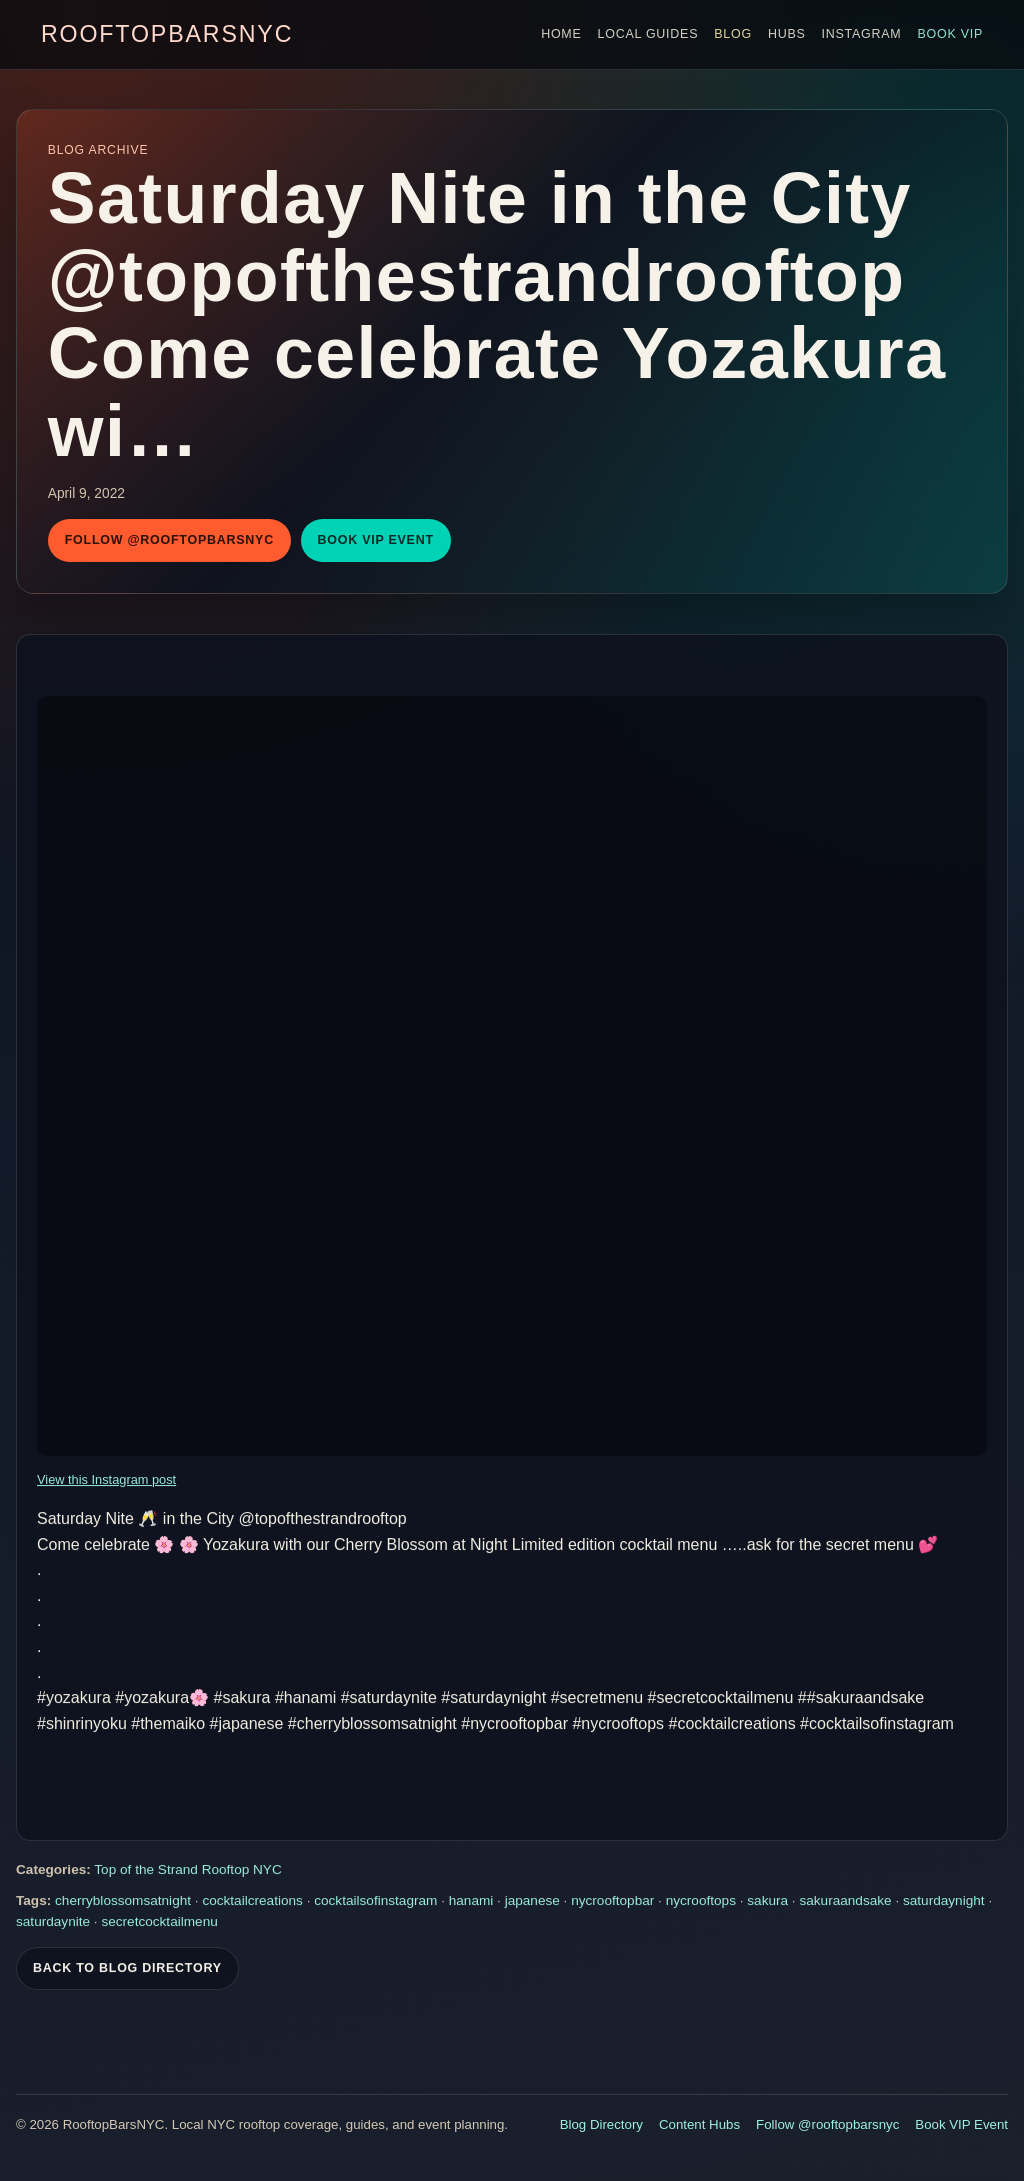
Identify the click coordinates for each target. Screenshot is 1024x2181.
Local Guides (648, 34)
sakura (767, 1902)
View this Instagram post (106, 1481)
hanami (471, 1902)
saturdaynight (944, 1902)
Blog (733, 34)
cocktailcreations (252, 1902)
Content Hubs (699, 2124)
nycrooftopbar (612, 1902)
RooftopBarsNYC (167, 34)
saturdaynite (53, 1923)
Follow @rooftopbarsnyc (169, 540)
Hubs (787, 34)
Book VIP (950, 34)
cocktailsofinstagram (375, 1902)
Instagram (862, 34)
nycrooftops (701, 1902)
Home (561, 34)
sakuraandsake (845, 1902)
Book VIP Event (376, 540)
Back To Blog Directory (127, 1970)
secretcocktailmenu (159, 1923)
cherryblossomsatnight (123, 1902)
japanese (532, 1902)
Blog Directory (601, 2124)
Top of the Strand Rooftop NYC (187, 1871)
